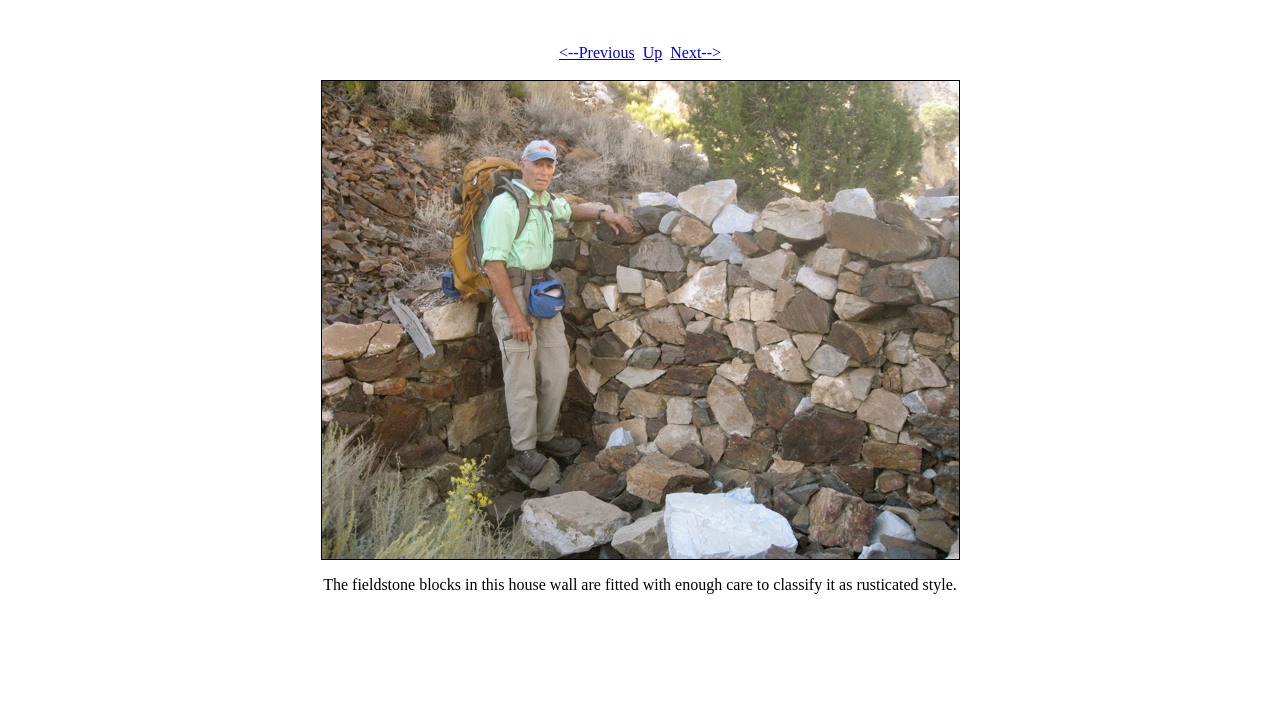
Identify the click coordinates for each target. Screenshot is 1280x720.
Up (653, 52)
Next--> (695, 52)
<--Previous (597, 52)
